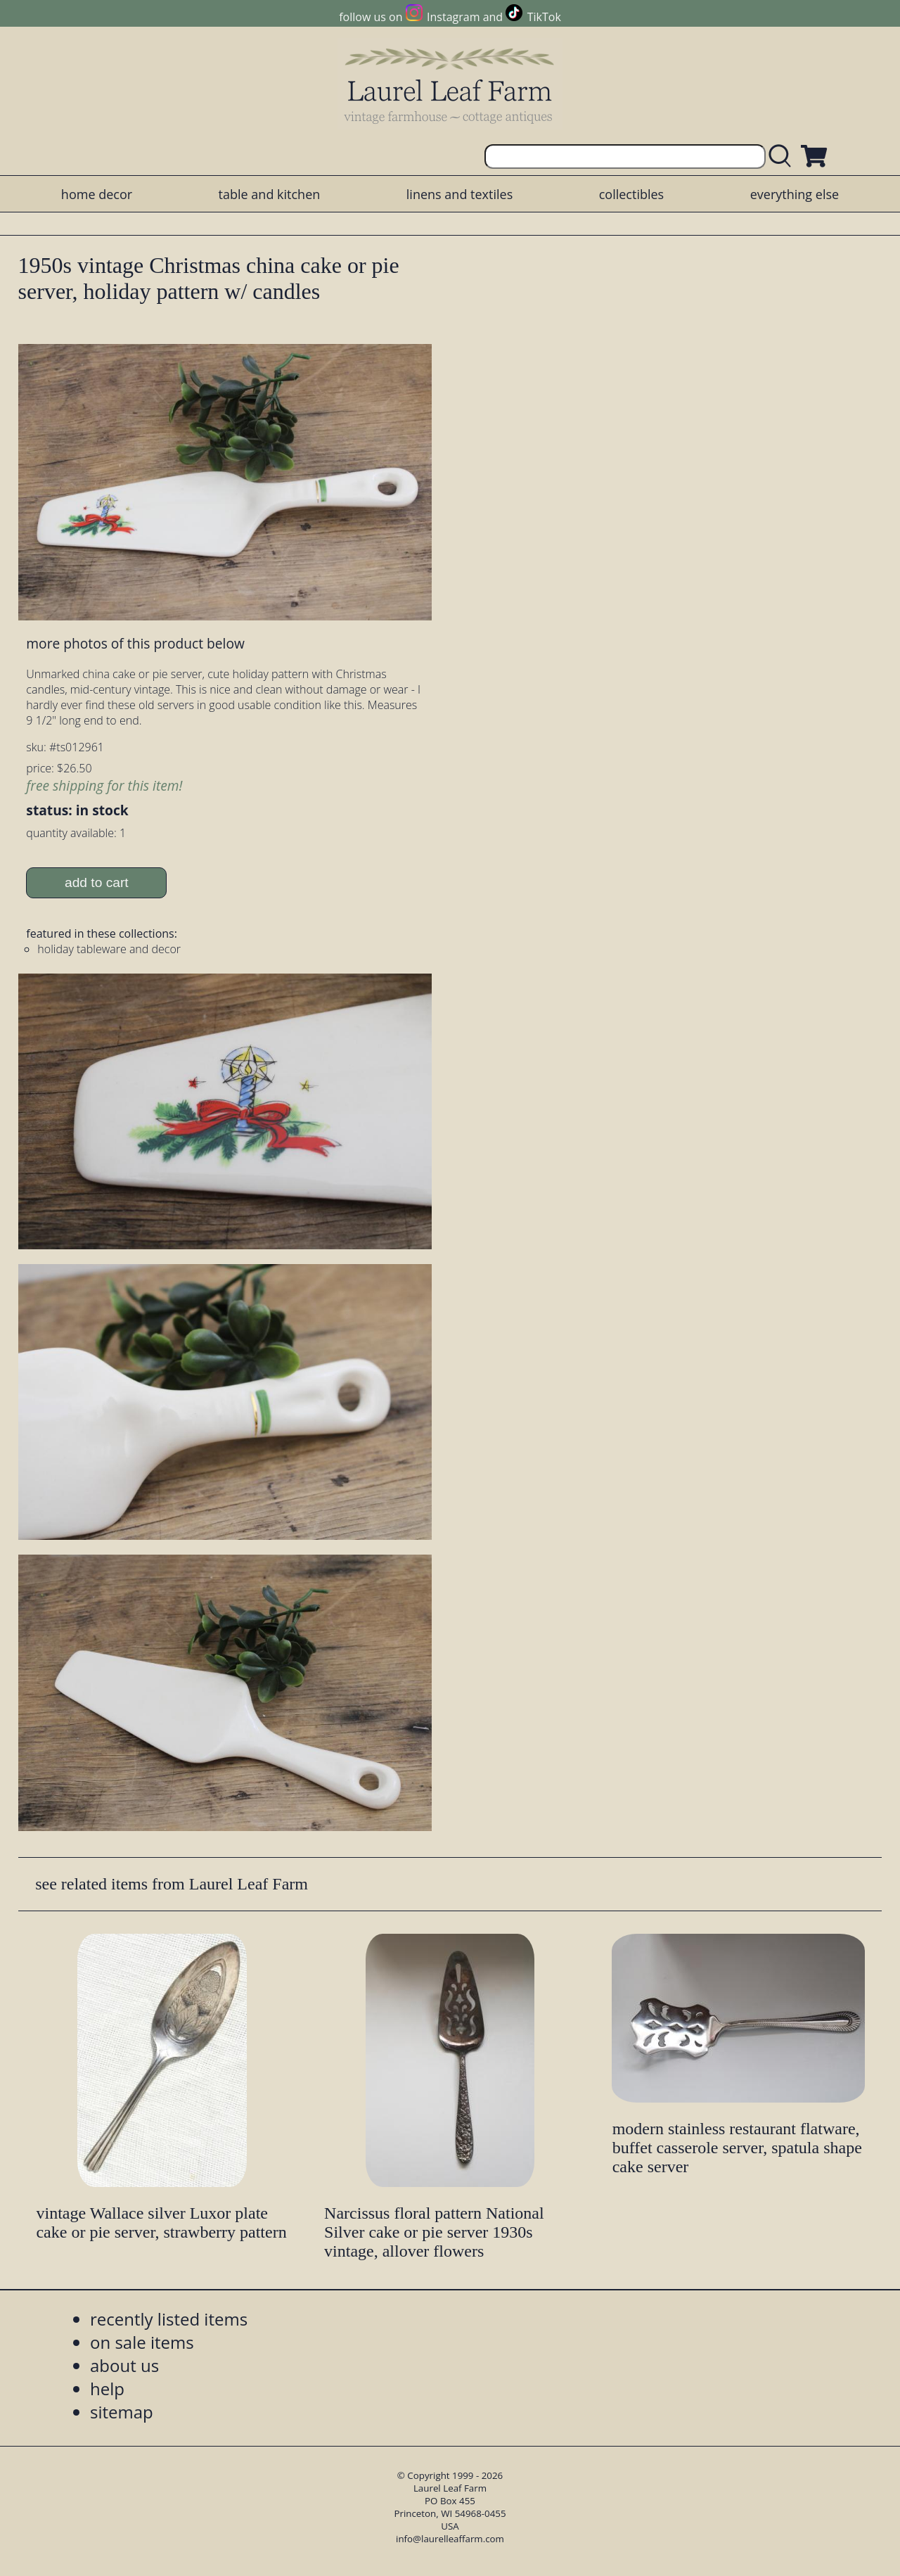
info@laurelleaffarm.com (450, 2538)
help (107, 2388)
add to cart (97, 882)
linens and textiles (459, 194)
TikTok (544, 17)
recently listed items (169, 2318)
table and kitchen (270, 194)
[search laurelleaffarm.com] (783, 156)
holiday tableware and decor (109, 949)
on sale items (142, 2342)
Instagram (453, 17)
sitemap (121, 2411)
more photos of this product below (135, 643)
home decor (96, 194)
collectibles (631, 194)
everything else (794, 194)
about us (124, 2365)
